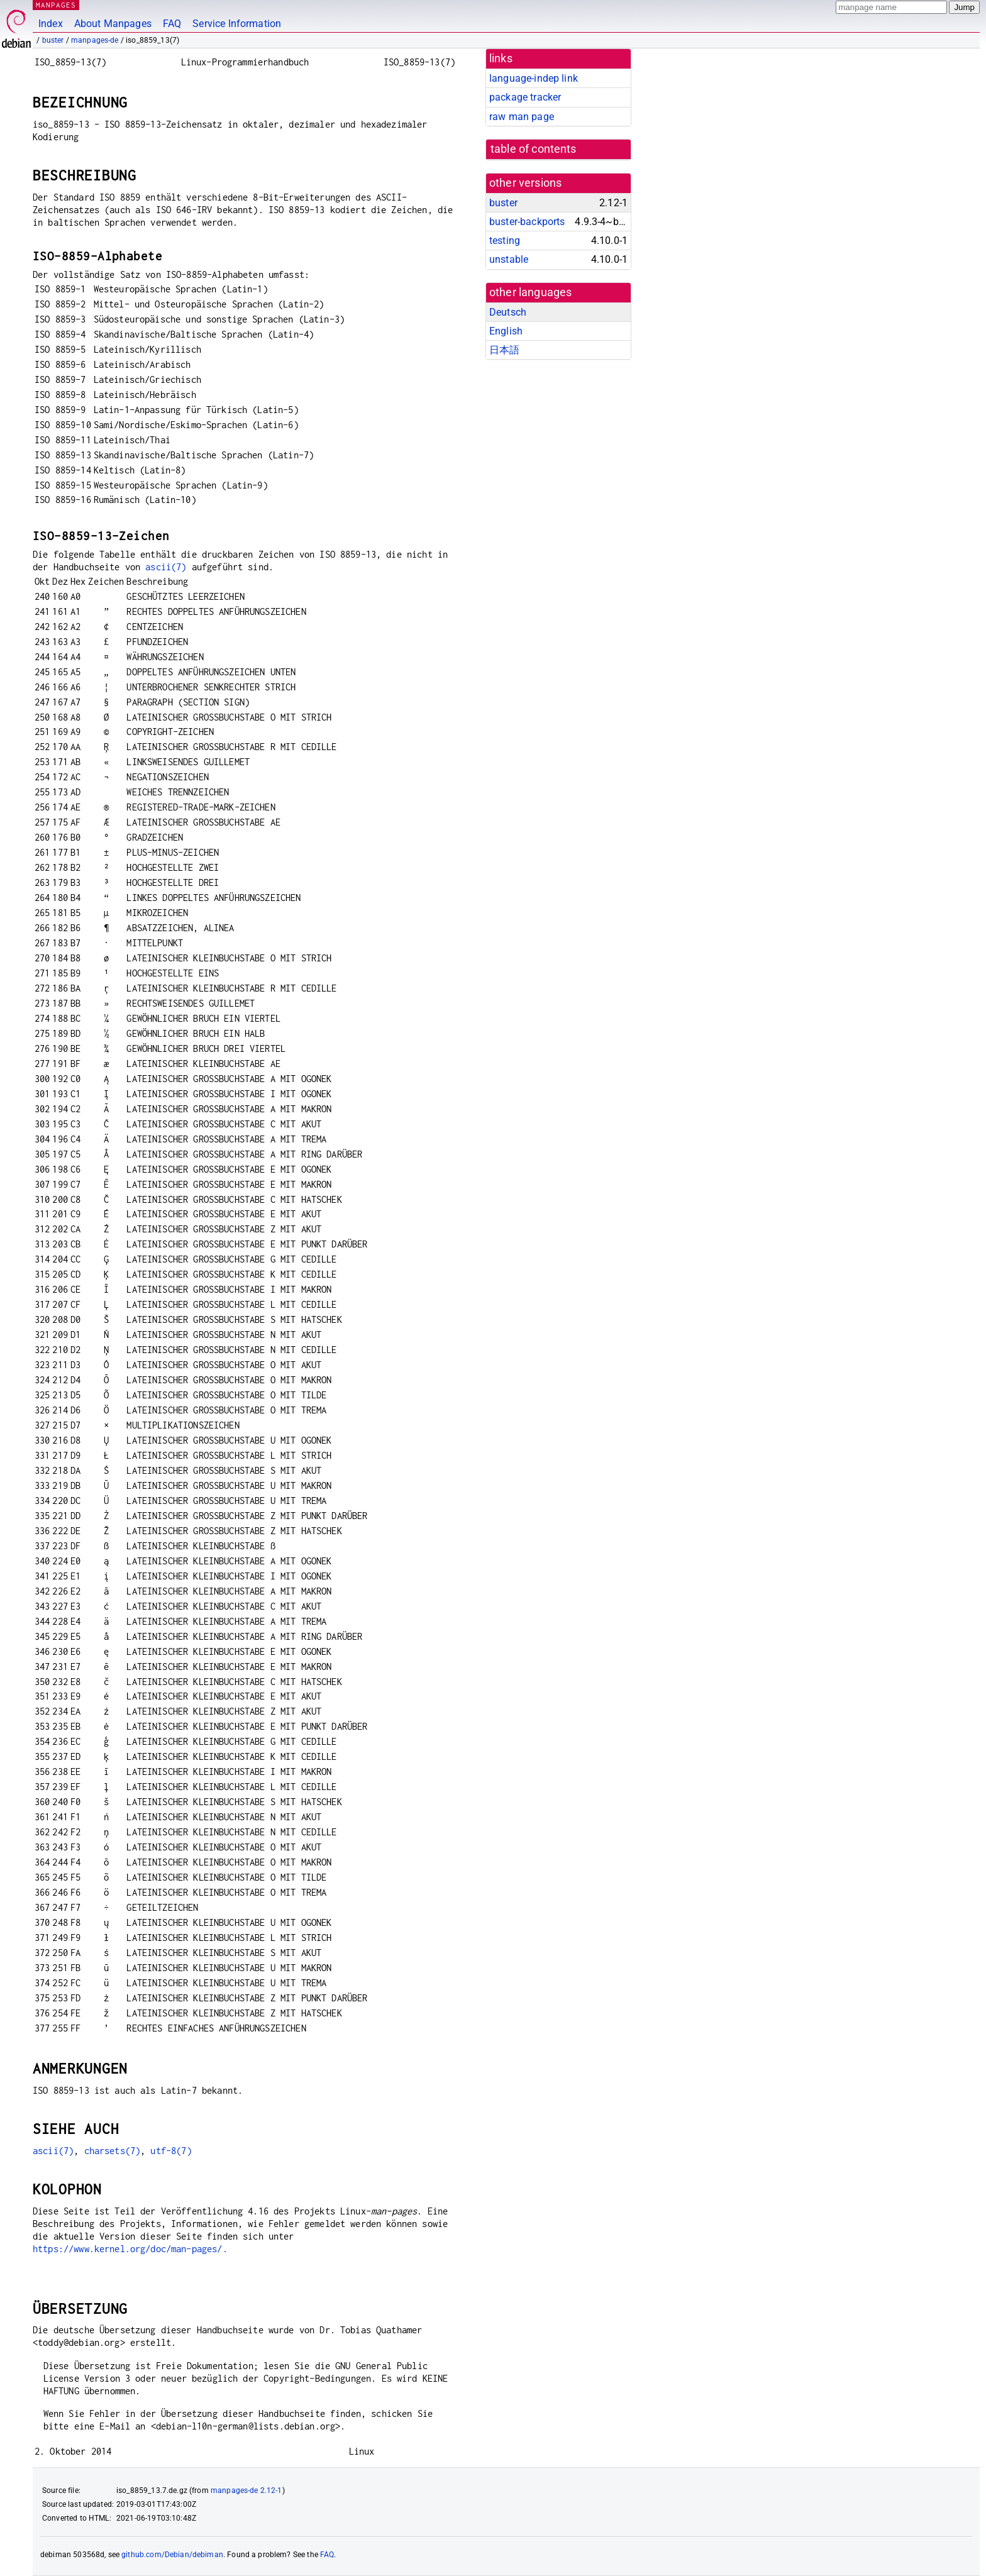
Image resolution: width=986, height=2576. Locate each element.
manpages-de (95, 40)
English (506, 331)
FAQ (172, 24)
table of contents (533, 149)
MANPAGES (56, 5)
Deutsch (507, 312)
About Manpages (113, 24)
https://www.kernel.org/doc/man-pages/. (130, 2248)
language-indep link (533, 78)
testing (504, 240)
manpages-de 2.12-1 (246, 2490)
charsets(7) (112, 2150)
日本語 (504, 350)
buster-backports (527, 222)
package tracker (525, 97)
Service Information (236, 24)
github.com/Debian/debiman (172, 2554)
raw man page (521, 117)
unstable (508, 259)
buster (53, 40)
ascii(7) (165, 566)
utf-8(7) (170, 2150)
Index (50, 24)
